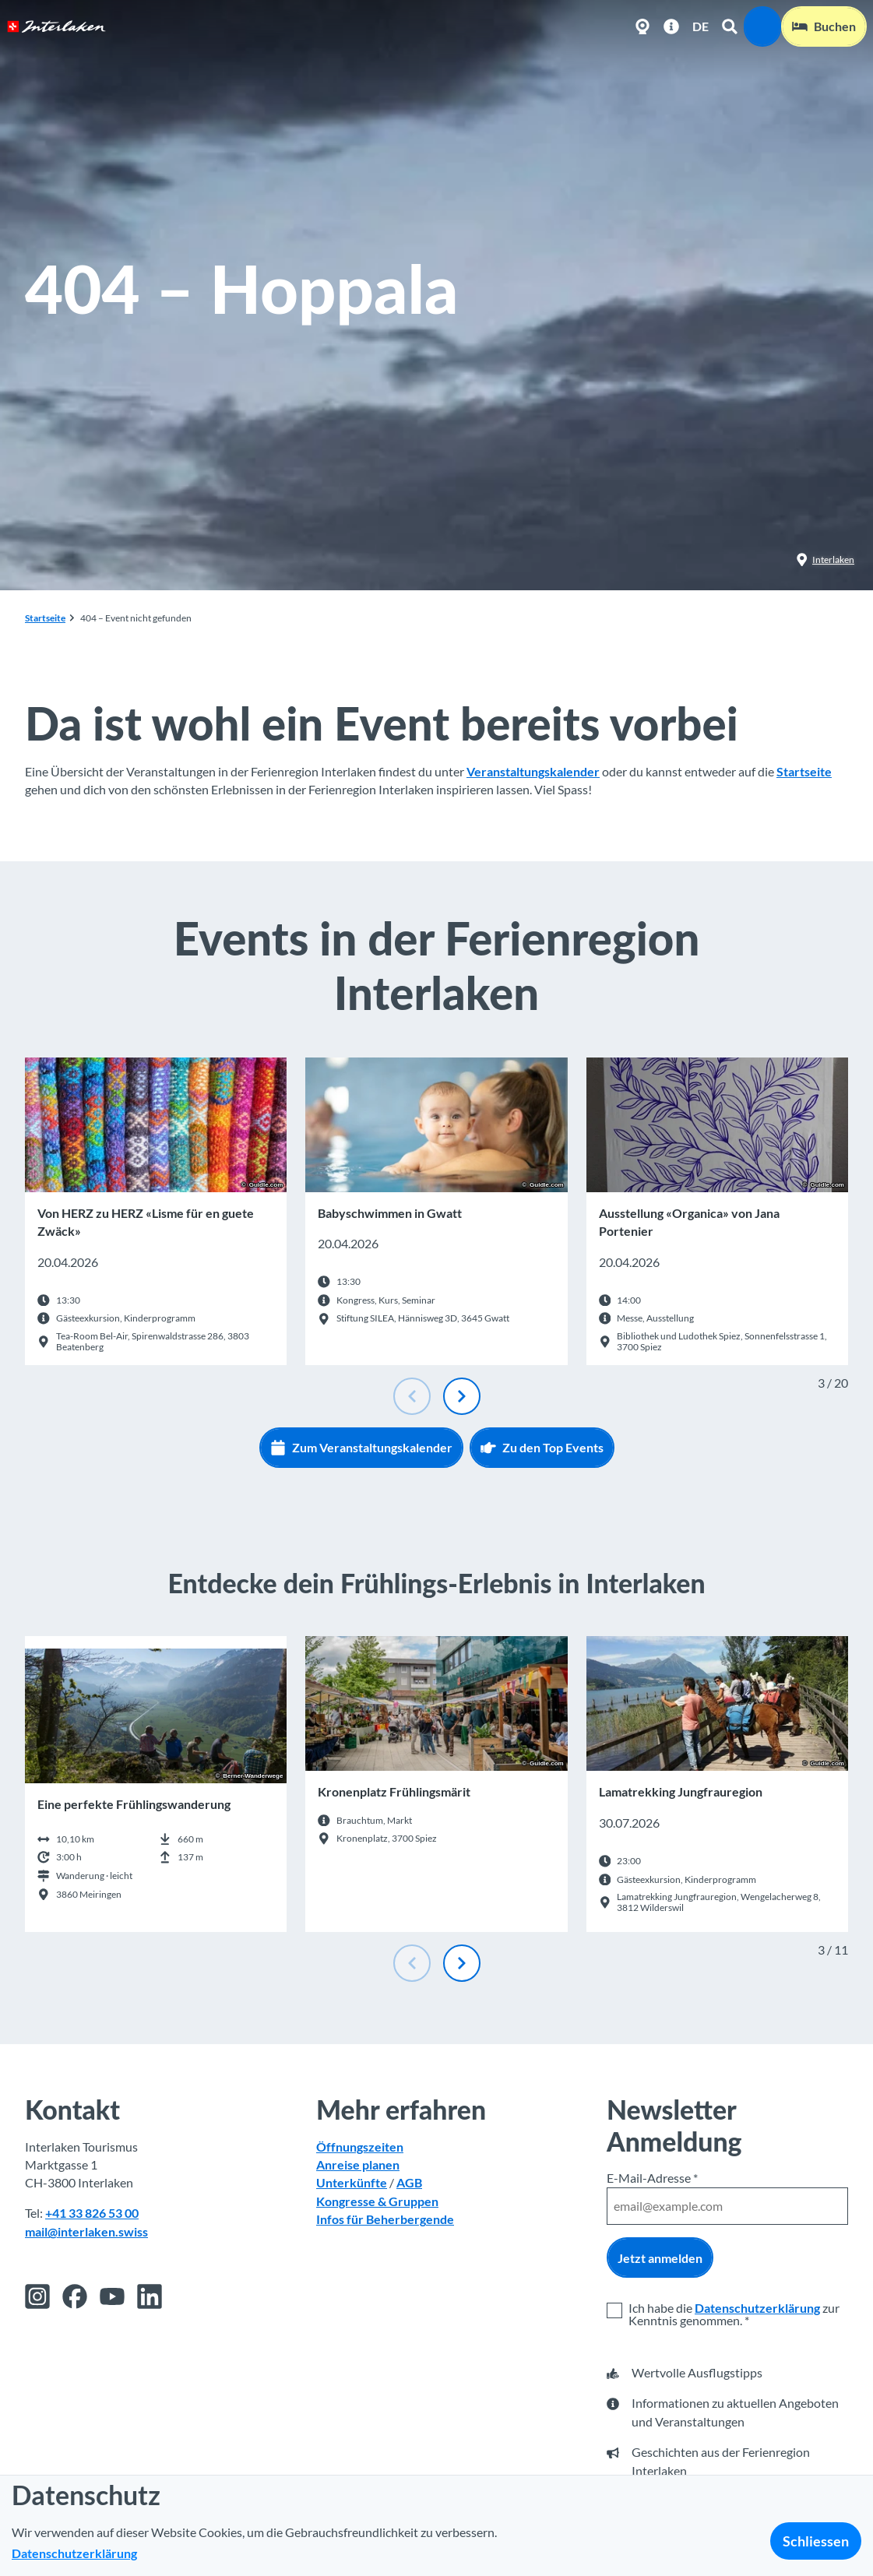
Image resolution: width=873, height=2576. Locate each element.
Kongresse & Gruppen (377, 2201)
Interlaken (824, 559)
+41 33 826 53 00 (92, 2213)
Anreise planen (358, 2165)
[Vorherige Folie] (412, 1396)
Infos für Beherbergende (385, 2219)
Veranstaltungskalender (533, 772)
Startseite (45, 618)
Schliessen (816, 2541)
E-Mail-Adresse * (652, 2178)
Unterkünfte (351, 2183)
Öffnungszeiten (359, 2146)
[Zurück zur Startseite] (56, 26)
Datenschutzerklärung (757, 2308)
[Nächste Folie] (462, 1396)
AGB (409, 2183)
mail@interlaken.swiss (86, 2231)
